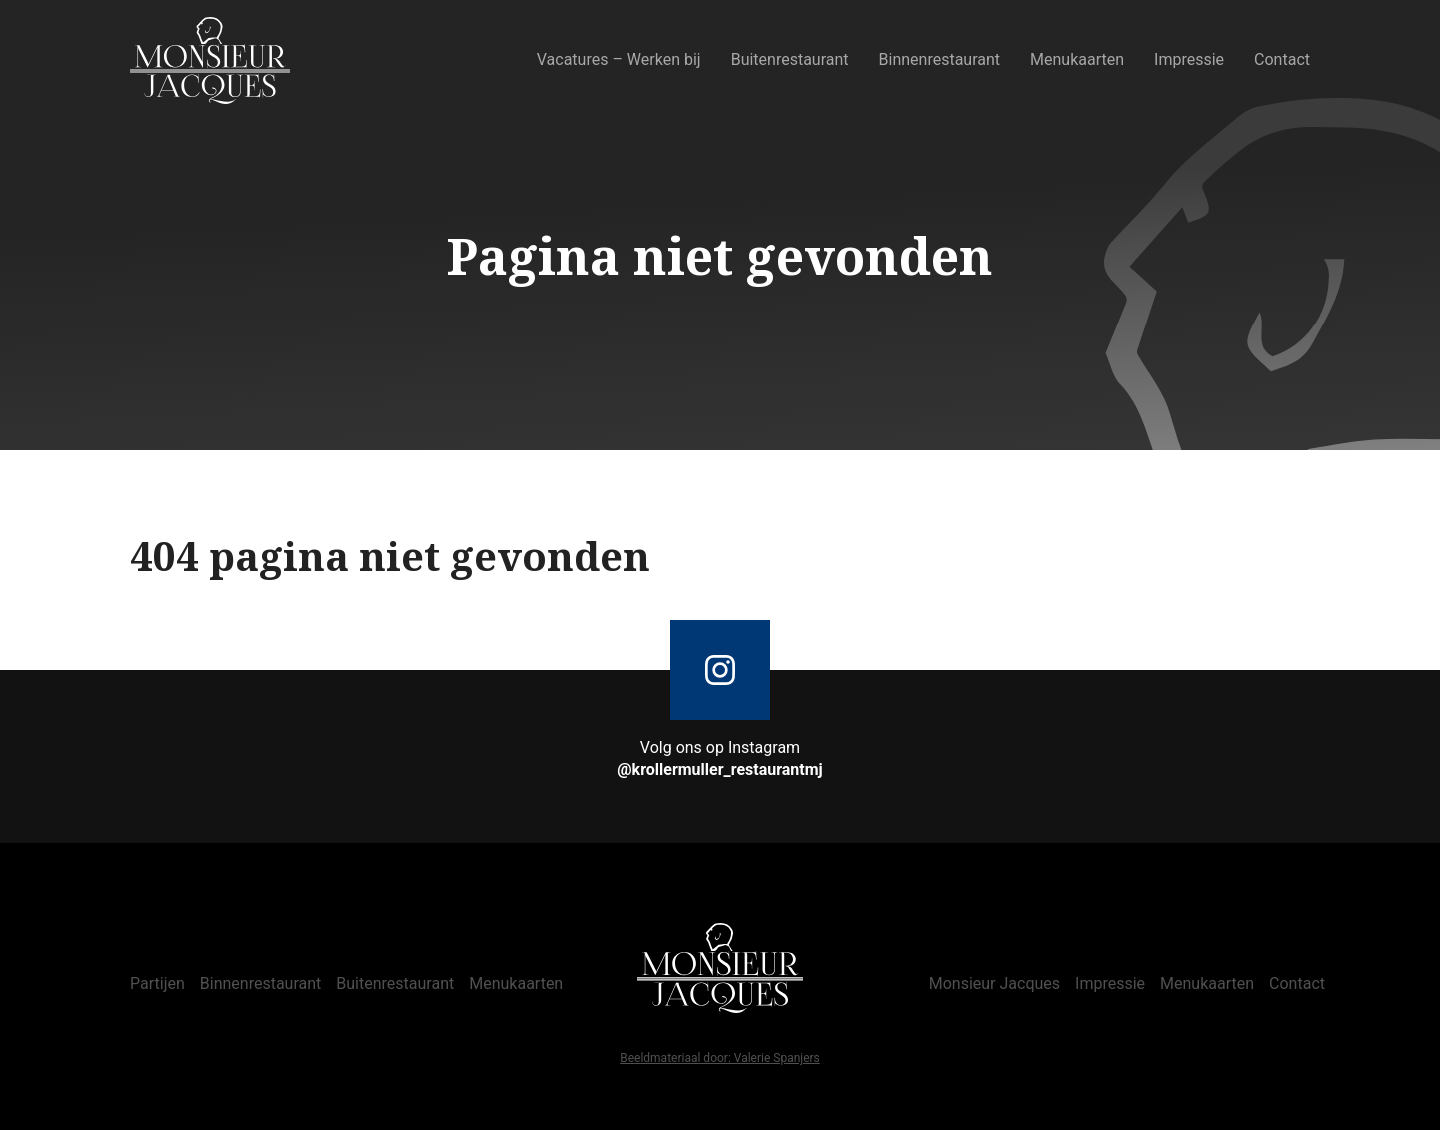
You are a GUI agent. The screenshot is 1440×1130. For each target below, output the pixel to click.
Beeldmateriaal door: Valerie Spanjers (720, 1059)
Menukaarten (1077, 59)
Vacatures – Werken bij (619, 59)
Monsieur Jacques (994, 983)
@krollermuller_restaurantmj (720, 769)
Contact (1282, 59)
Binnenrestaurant (940, 59)
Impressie (1189, 59)
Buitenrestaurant (790, 59)
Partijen (157, 983)
